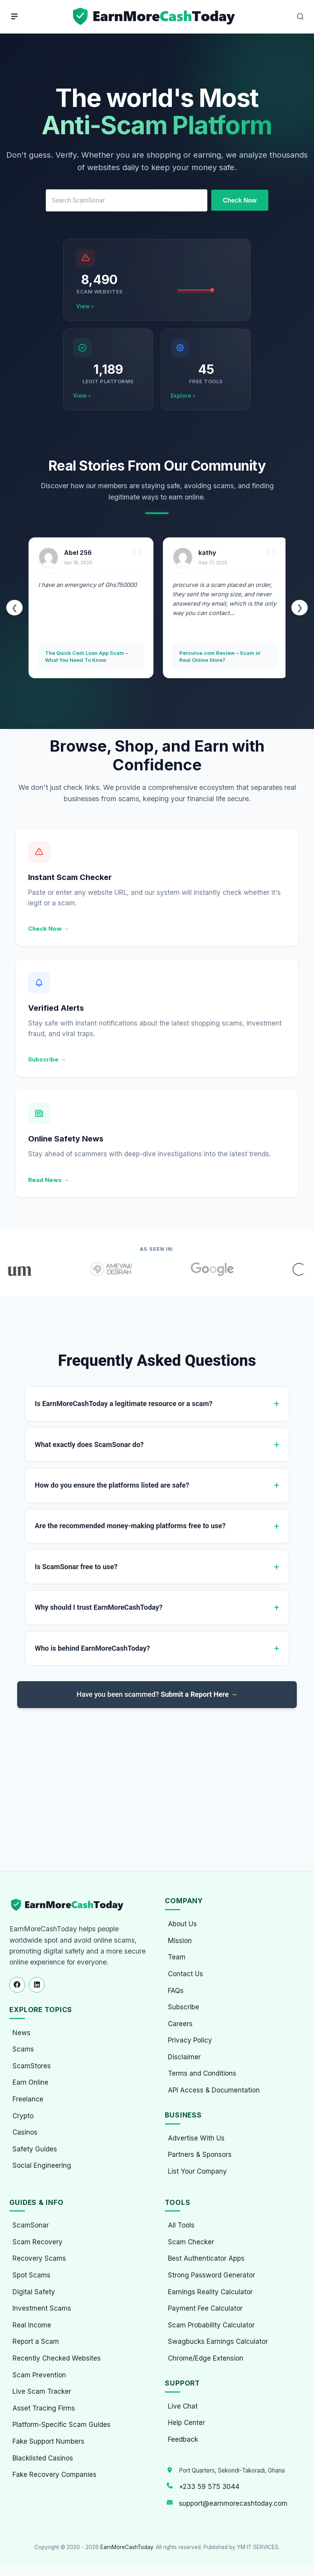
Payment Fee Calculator (205, 2308)
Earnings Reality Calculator (210, 2292)
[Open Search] (300, 16)
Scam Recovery (37, 2242)
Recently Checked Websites (56, 2358)
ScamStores (31, 2066)
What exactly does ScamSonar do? (89, 1444)
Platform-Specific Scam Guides (61, 2424)
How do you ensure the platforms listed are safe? (112, 1485)
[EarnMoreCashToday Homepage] (70, 1905)
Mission (180, 1941)
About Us (182, 1924)
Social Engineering (41, 2165)
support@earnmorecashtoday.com (233, 2503)
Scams (23, 2049)
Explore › (183, 395)
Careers (180, 2024)
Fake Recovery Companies (54, 2474)
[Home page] (155, 16)
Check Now (240, 200)
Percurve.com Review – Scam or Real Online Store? (219, 656)
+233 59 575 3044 (209, 2487)
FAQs (176, 1991)
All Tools (181, 2225)
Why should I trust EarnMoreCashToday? (98, 1607)
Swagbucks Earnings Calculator (218, 2341)
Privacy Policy (190, 2040)
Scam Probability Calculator (211, 2325)
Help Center (186, 2423)
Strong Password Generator (211, 2275)
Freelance (27, 2099)
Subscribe (183, 2007)
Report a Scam (35, 2341)
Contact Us (185, 1974)
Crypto (23, 2116)
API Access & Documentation (214, 2090)
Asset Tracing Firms (43, 2408)
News (21, 2033)
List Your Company (197, 2171)
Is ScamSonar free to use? (76, 1567)
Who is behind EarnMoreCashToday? (92, 1648)
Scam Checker (191, 2242)
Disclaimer (184, 2057)
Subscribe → (47, 1059)
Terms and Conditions (202, 2073)
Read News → (48, 1180)
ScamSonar (30, 2225)
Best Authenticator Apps (206, 2258)
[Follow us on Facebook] (17, 1985)
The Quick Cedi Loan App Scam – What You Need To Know (86, 656)
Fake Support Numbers (48, 2441)
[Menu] (14, 16)
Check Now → (48, 928)
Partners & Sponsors (200, 2154)
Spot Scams (31, 2275)
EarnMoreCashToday (126, 2547)
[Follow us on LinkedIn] (37, 1985)
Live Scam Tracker (41, 2391)
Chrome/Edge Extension (205, 2358)
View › (85, 306)
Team (177, 1957)
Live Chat (183, 2406)
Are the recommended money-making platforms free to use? (130, 1526)
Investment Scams (41, 2308)
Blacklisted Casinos (42, 2458)
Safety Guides (34, 2149)
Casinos (24, 2132)
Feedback (183, 2439)
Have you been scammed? (157, 1694)
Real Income (31, 2325)
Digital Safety (33, 2292)
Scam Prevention (39, 2375)
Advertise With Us (196, 2138)
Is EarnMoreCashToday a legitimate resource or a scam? (123, 1403)
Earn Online (30, 2082)
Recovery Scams (39, 2258)
